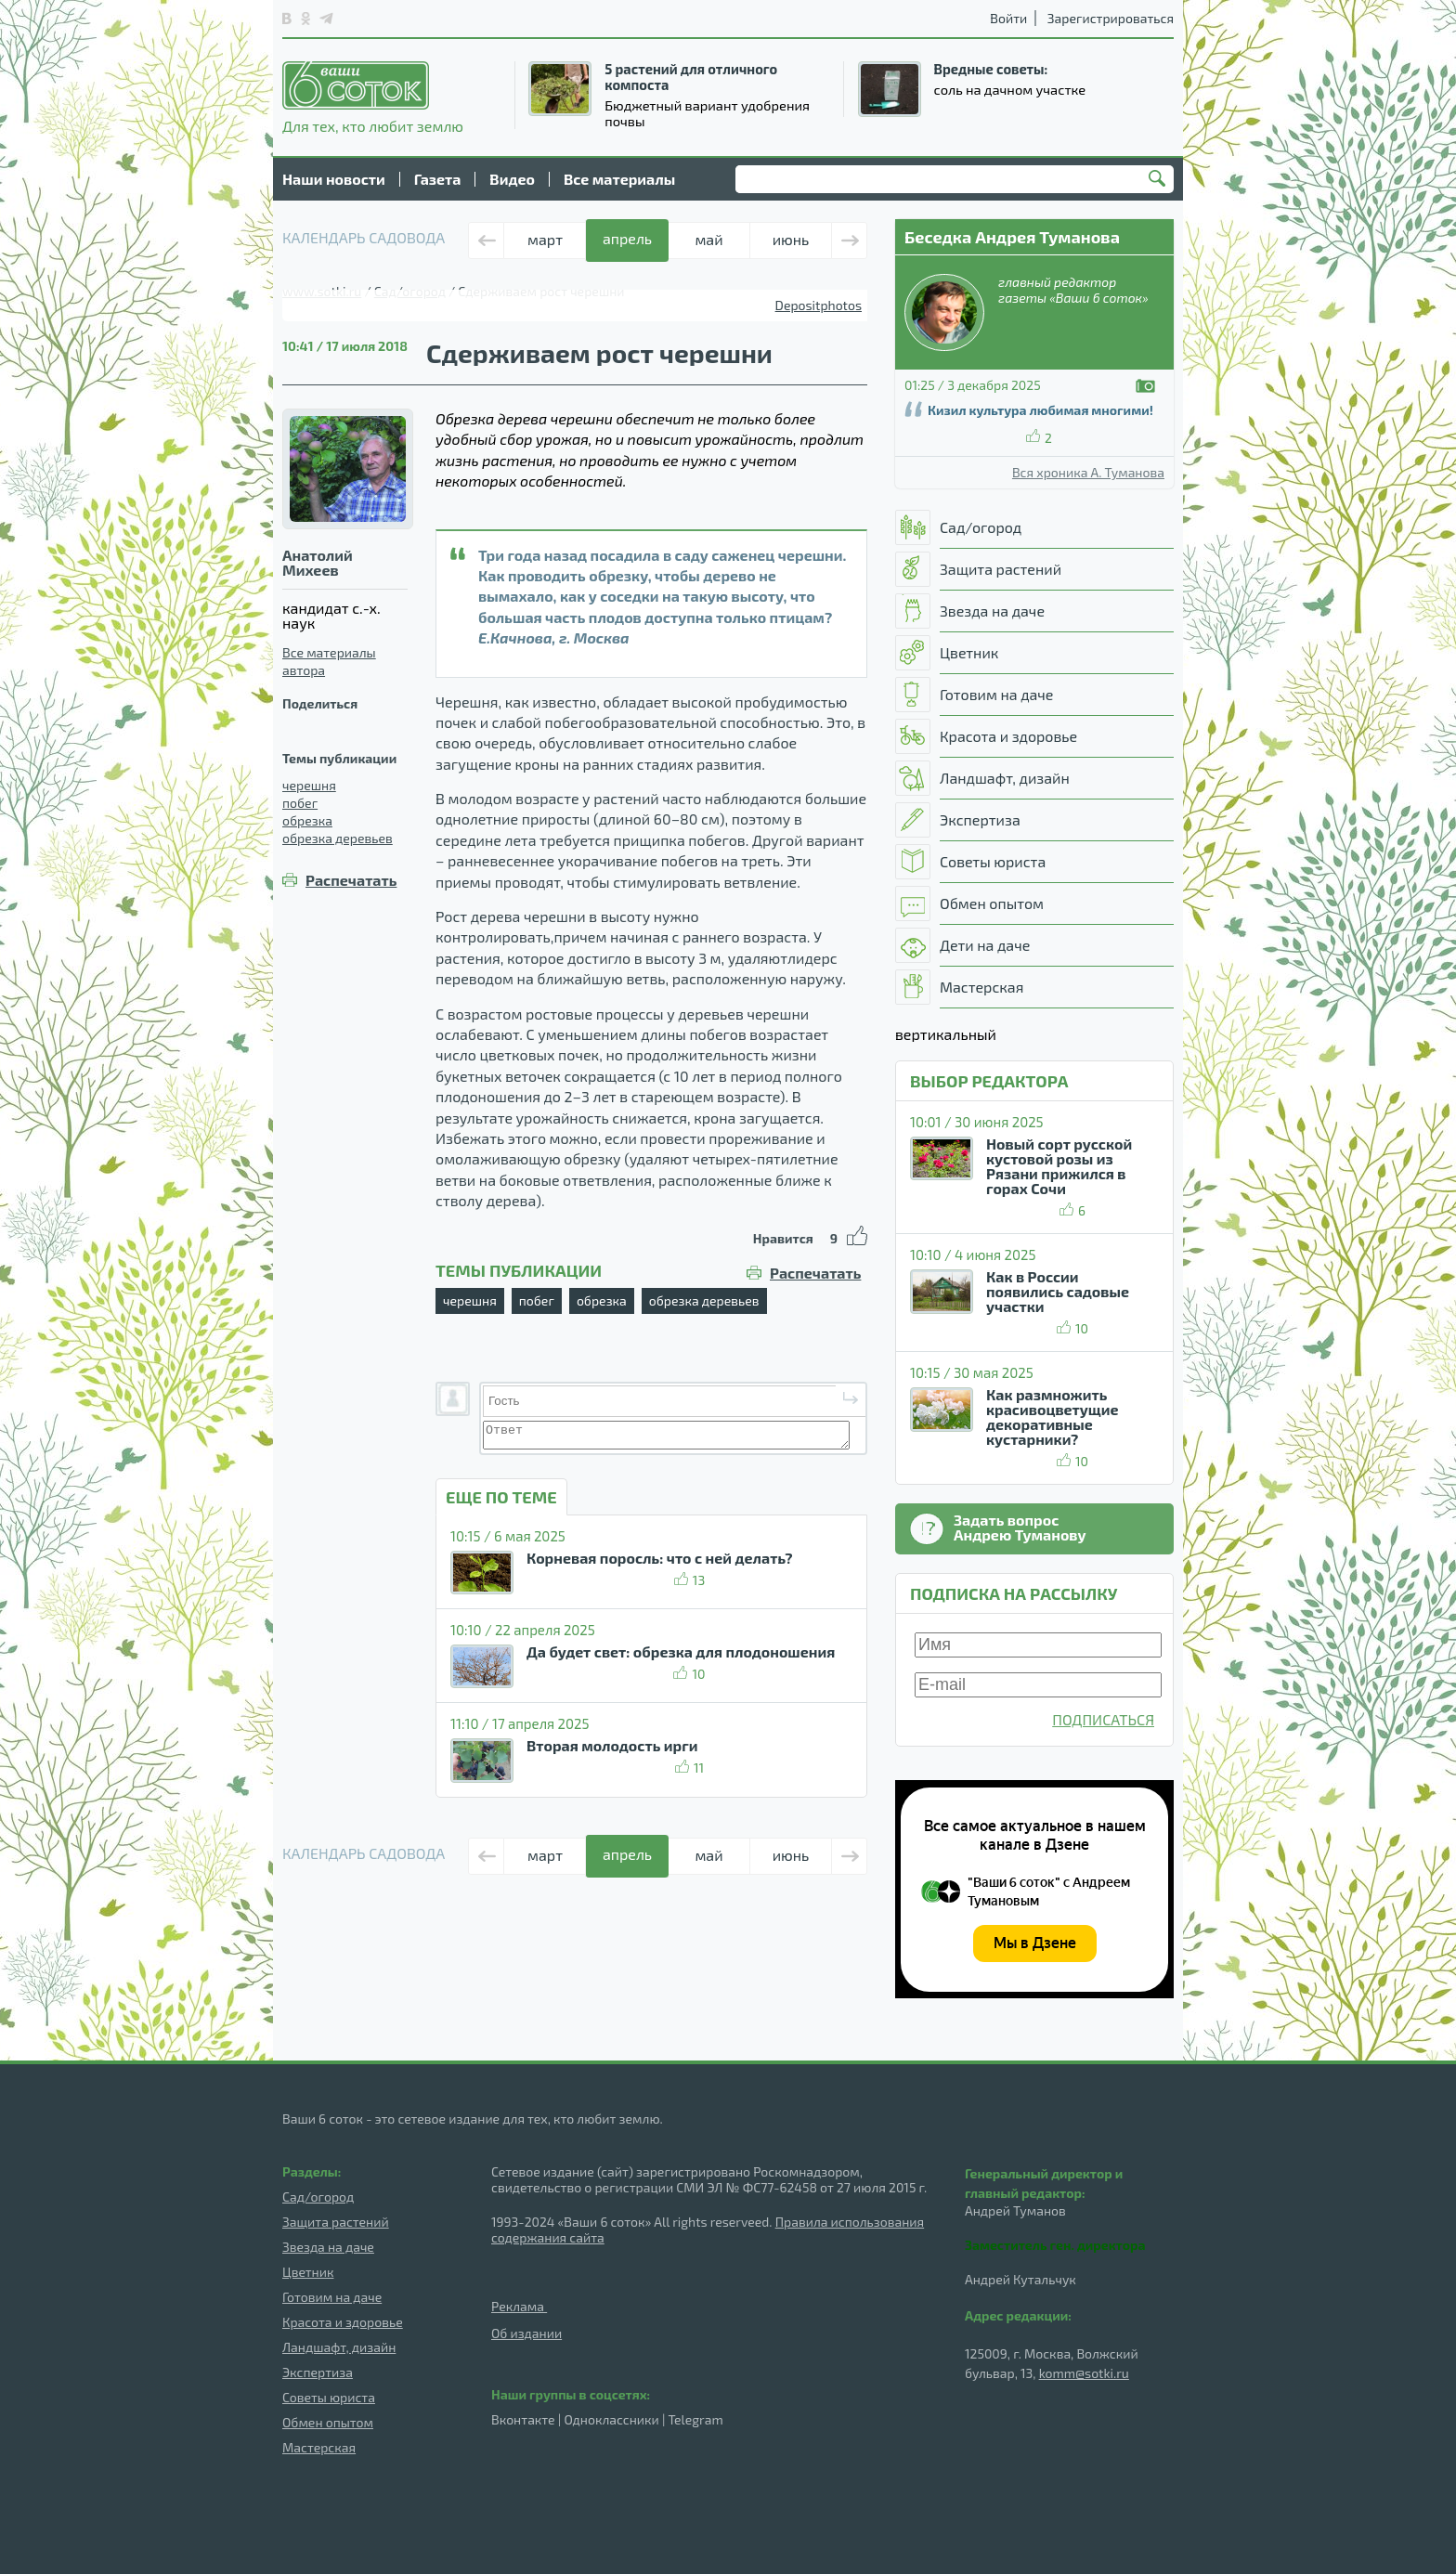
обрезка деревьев (337, 838)
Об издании (526, 2333)
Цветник (307, 2272)
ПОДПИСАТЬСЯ (1103, 1719)
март (545, 239)
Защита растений (335, 2222)
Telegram (696, 2419)
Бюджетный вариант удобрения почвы (707, 113)
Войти (1008, 18)
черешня (309, 785)
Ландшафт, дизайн (339, 2347)
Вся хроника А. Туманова (1088, 472)
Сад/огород (318, 2196)
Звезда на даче (328, 2247)
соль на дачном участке (1010, 89)
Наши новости (333, 179)
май (708, 239)
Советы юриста (328, 2397)
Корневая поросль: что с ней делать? (659, 1557)
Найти (1160, 180)
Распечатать (351, 880)
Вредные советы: (991, 68)
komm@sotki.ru (1084, 2373)
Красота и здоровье (342, 2322)
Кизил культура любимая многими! (1040, 410)
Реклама (519, 2306)
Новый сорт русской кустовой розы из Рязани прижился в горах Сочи (1059, 1166)
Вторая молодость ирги (611, 1745)
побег (300, 803)
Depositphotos (818, 305)
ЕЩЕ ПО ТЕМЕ (501, 1497)
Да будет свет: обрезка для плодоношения (680, 1651)
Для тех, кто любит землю (372, 97)
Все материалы (619, 179)
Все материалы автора (329, 660)
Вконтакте (523, 2419)
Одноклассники (611, 2419)
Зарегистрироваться (1110, 18)
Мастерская (319, 2447)
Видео (512, 179)
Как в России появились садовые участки (1057, 1291)
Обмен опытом (327, 2422)
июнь (791, 239)
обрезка (307, 820)
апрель (627, 238)
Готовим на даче (332, 2297)
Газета (438, 179)
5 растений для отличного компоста (690, 76)
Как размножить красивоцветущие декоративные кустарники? (1052, 1416)
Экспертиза (317, 2372)
